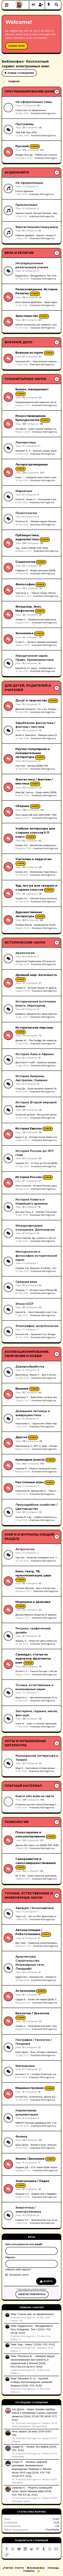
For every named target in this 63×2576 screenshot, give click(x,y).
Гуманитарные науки (25, 379)
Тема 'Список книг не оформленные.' (32, 2314)
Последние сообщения (31, 2402)
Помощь (53, 2568)
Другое (21, 1437)
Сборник (22, 806)
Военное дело (18, 342)
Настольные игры (29, 1482)
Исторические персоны (34, 1027)
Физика (21, 2136)
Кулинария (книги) (30, 1459)
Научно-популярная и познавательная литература (32, 753)
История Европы (28, 1128)
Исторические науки (25, 942)
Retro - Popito (13, 2568)
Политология (26, 513)
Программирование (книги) (31, 91)
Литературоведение (31, 464)
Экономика (24, 633)
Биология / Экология (32, 2013)
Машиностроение (29, 2088)
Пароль (10, 2257)
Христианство (26, 316)
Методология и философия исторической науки (36, 1255)
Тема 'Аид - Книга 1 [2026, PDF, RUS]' (32, 2344)
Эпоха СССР (24, 1303)
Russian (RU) (36, 2568)
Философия (25, 584)
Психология (16, 1822)
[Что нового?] (49, 5)
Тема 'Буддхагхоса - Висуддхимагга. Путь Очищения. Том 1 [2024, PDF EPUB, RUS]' (31, 2329)
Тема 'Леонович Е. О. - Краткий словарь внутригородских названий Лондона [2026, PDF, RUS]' (31, 2382)
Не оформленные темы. (34, 102)
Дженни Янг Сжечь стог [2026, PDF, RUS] (36, 1845)
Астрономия (25, 1990)
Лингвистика (25, 442)
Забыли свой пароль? (18, 2269)
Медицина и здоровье (33, 1601)
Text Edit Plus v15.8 (26, 132)
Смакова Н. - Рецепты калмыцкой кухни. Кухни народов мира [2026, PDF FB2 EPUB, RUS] (32, 2491)
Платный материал (23, 1786)
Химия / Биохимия (30, 2158)
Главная (28, 2571)
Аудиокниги (17, 172)
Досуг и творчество (31, 700)
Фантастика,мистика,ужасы (36, 227)
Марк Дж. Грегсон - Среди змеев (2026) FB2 (38, 792)
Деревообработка (29, 1366)
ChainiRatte (52, 2529)
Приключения (26, 204)
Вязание (21, 1388)
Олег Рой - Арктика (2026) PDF (31, 766)
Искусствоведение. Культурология (29, 2426)
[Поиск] (56, 5)
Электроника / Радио (32, 2181)
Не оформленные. (29, 182)
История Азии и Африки (34, 1054)
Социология (25, 561)
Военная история (29, 352)
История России (28, 1177)
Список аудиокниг (24, 191)
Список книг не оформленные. (31, 110)
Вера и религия (19, 253)
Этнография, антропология (36, 1326)
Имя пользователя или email (23, 2244)
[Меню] (7, 4)
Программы (24, 124)
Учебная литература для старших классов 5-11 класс (35, 832)
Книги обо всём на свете (34, 1796)
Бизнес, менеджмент (32, 389)
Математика (24, 2066)
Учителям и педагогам (33, 859)
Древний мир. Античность (36, 975)
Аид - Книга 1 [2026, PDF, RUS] (31, 548)
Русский (22, 146)
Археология (25, 953)
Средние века (26, 1281)
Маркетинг (24, 491)
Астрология (24, 1549)
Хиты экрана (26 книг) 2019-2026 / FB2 (35, 815)
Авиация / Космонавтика (34, 1908)
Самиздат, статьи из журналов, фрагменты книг (33, 1658)
